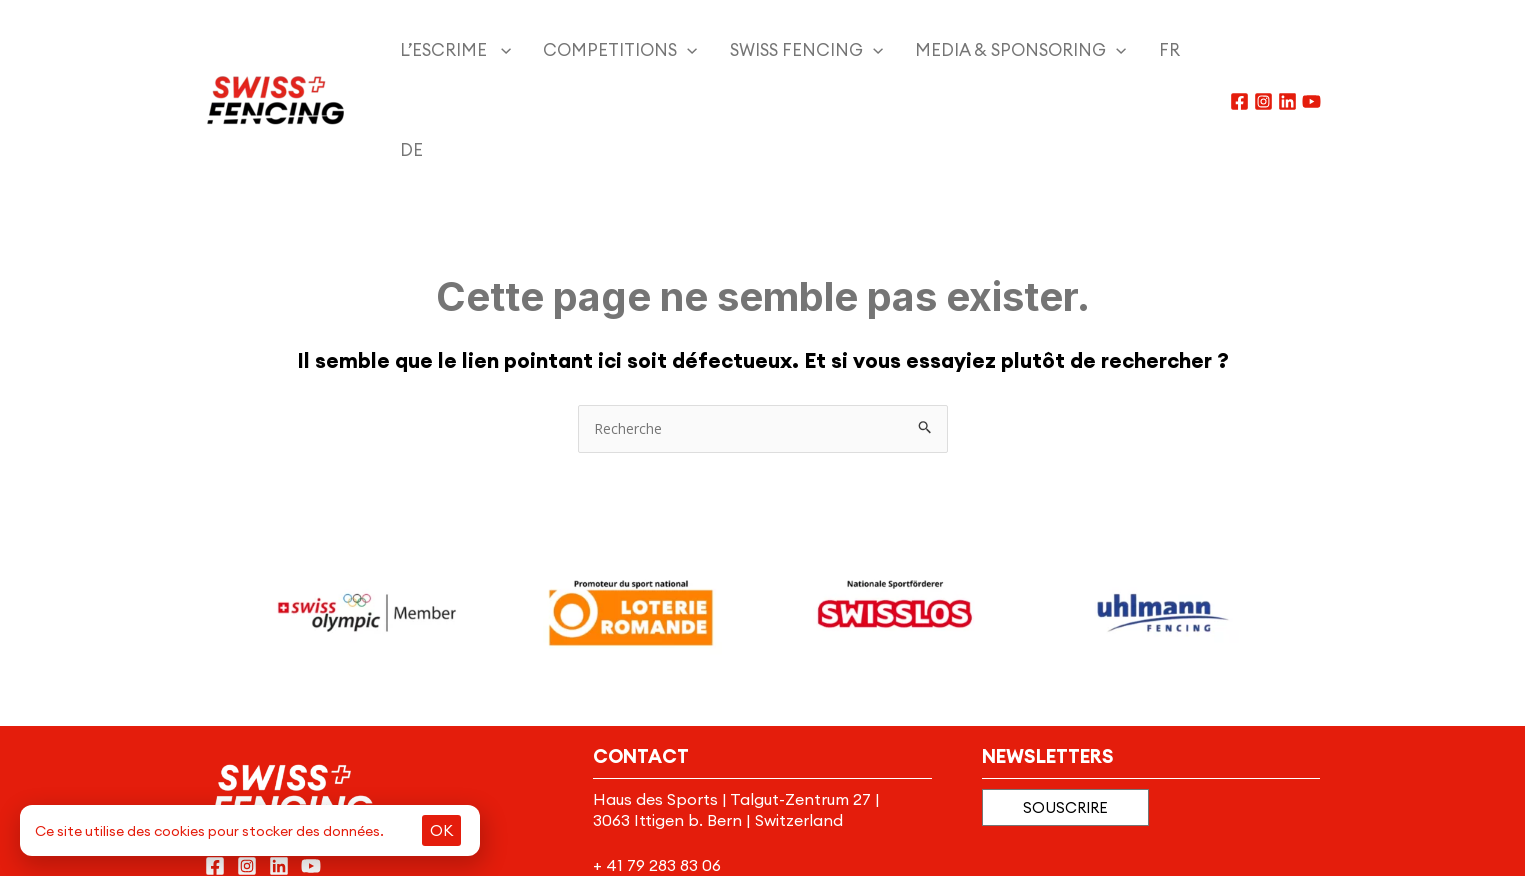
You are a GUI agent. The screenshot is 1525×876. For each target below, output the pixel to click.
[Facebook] (1239, 51)
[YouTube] (1311, 51)
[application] (488, 50)
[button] (1065, 707)
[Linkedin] (1287, 51)
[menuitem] (1103, 50)
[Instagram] (1263, 51)
